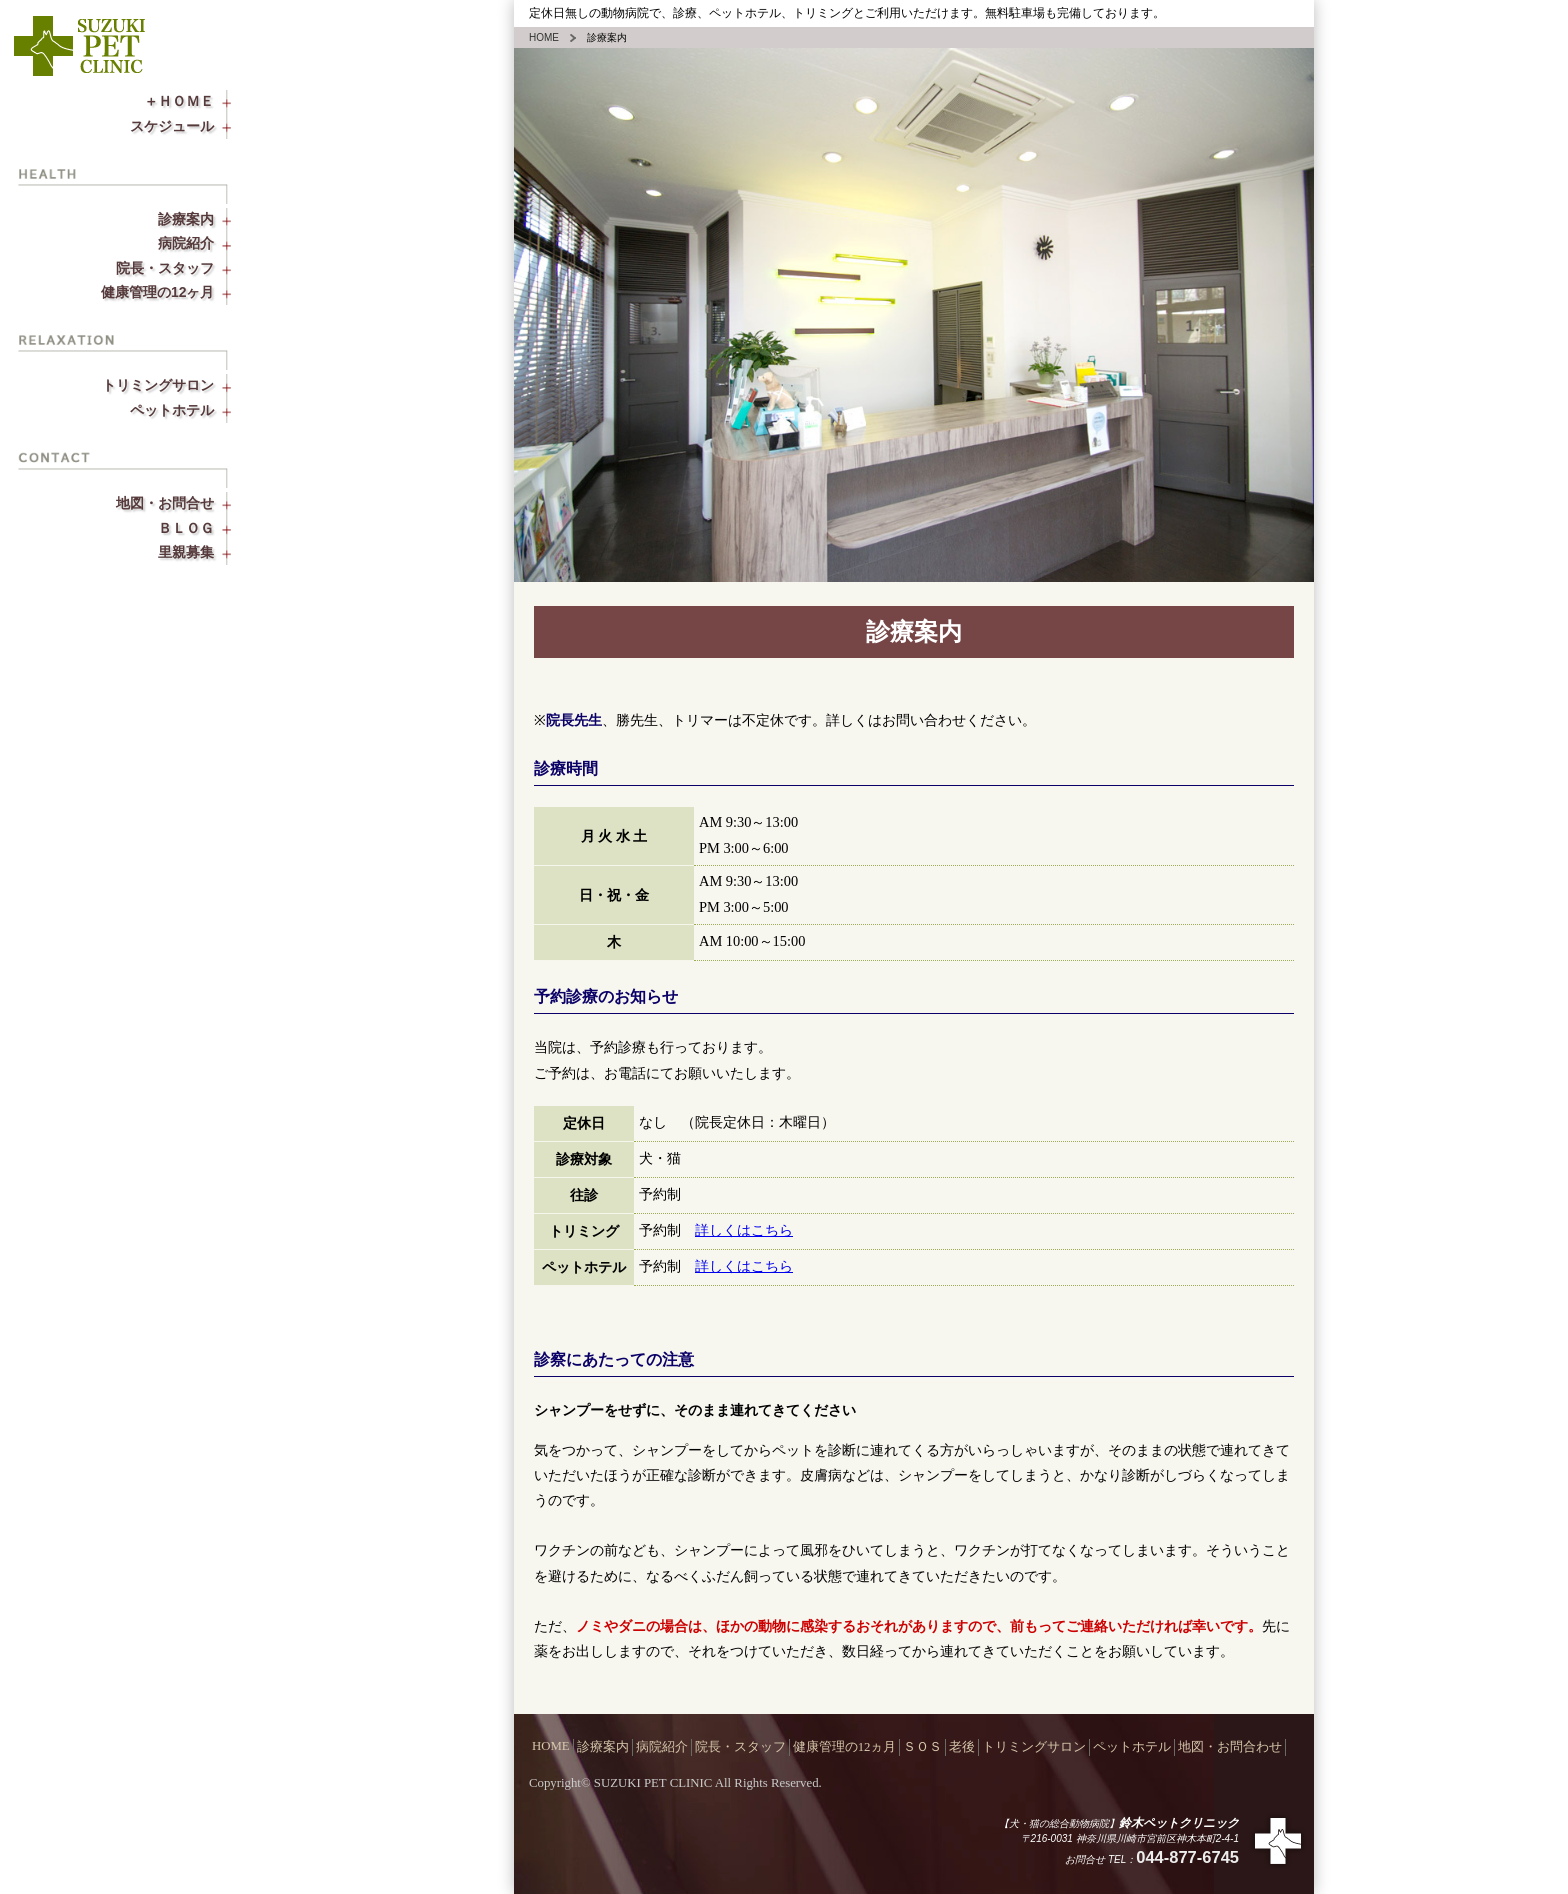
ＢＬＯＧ (204, 528)
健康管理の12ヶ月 (175, 292)
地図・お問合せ (183, 503)
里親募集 (204, 552)
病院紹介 (204, 243)
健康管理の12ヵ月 (845, 1747)
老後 (962, 1747)
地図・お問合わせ (1230, 1747)
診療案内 (204, 219)
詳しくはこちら (744, 1230)
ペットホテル (190, 410)
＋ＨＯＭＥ (197, 101)
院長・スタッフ (183, 268)
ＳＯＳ (922, 1747)
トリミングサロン (176, 385)
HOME (544, 37)
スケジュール (190, 126)
